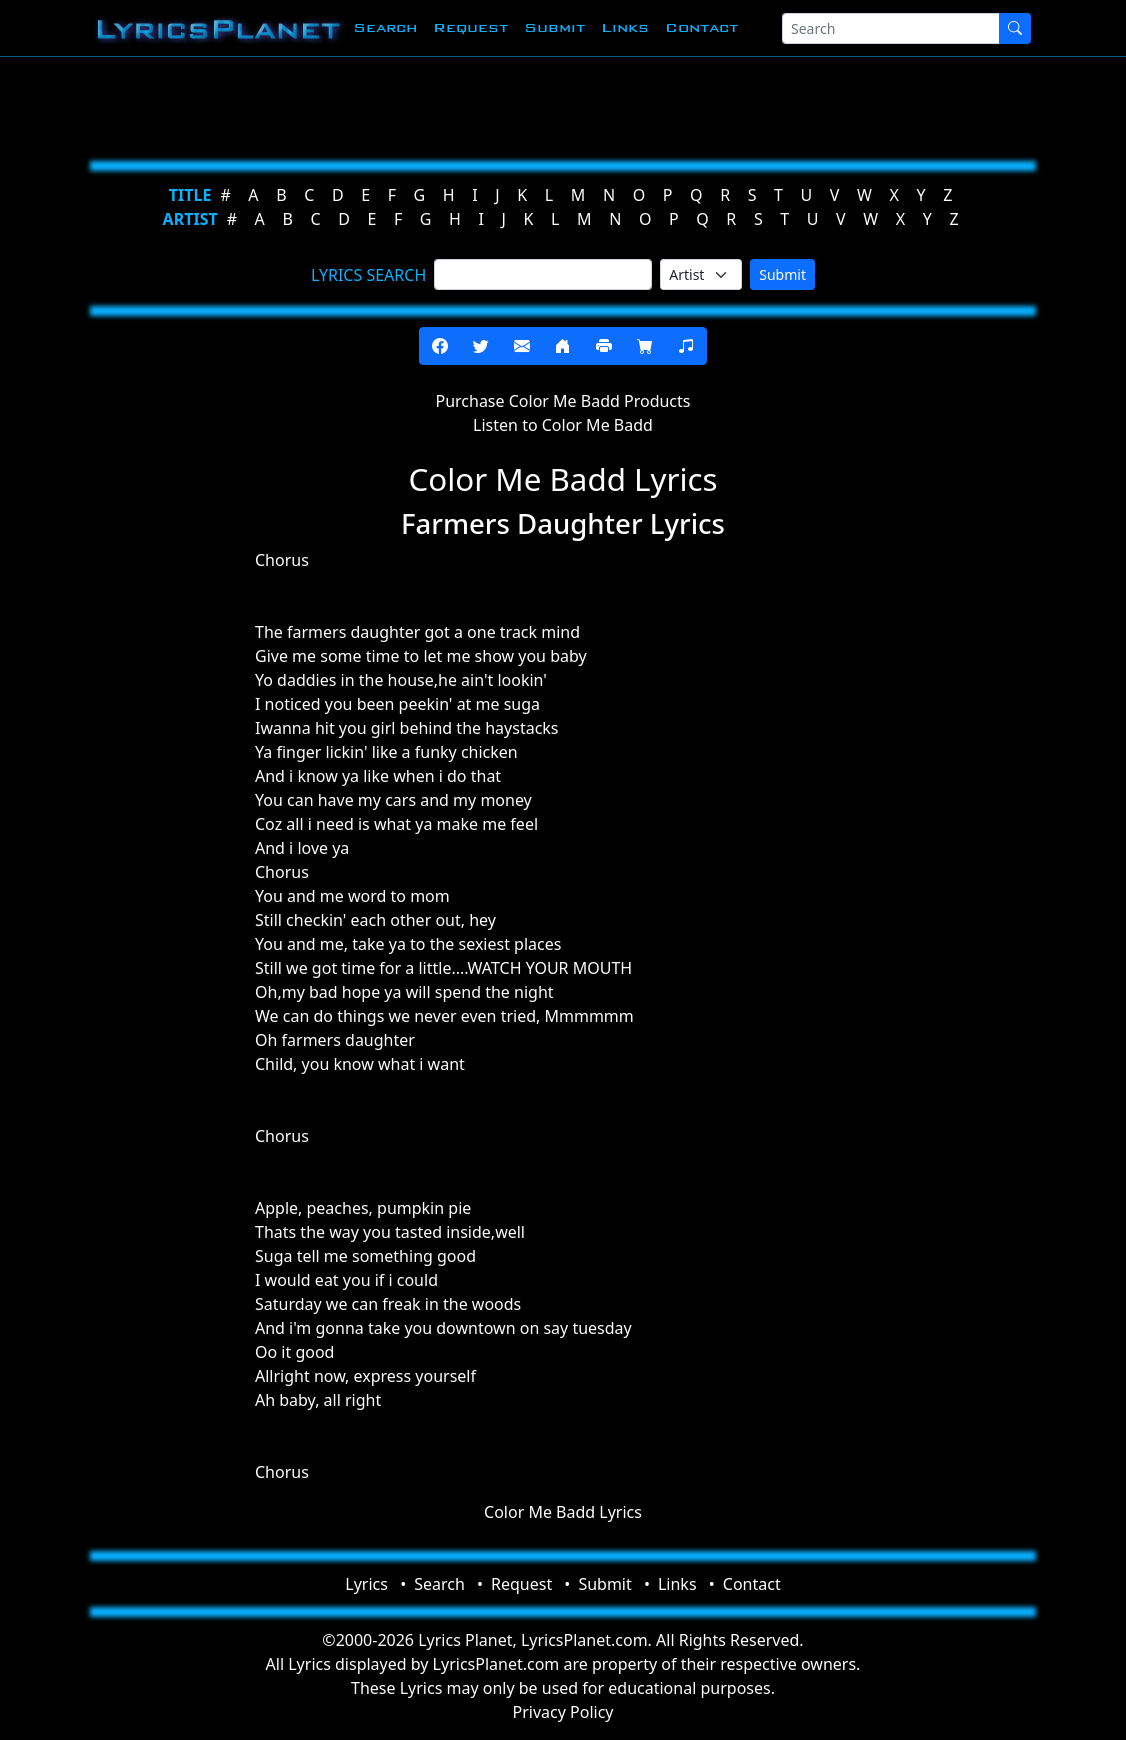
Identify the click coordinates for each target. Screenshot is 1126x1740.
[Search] (891, 28)
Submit (554, 27)
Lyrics (366, 1584)
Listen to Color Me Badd (563, 425)
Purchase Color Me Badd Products (562, 401)
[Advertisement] (563, 105)
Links (625, 27)
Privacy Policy (563, 1712)
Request (470, 27)
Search (385, 27)
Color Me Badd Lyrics (563, 1512)
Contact (701, 27)
